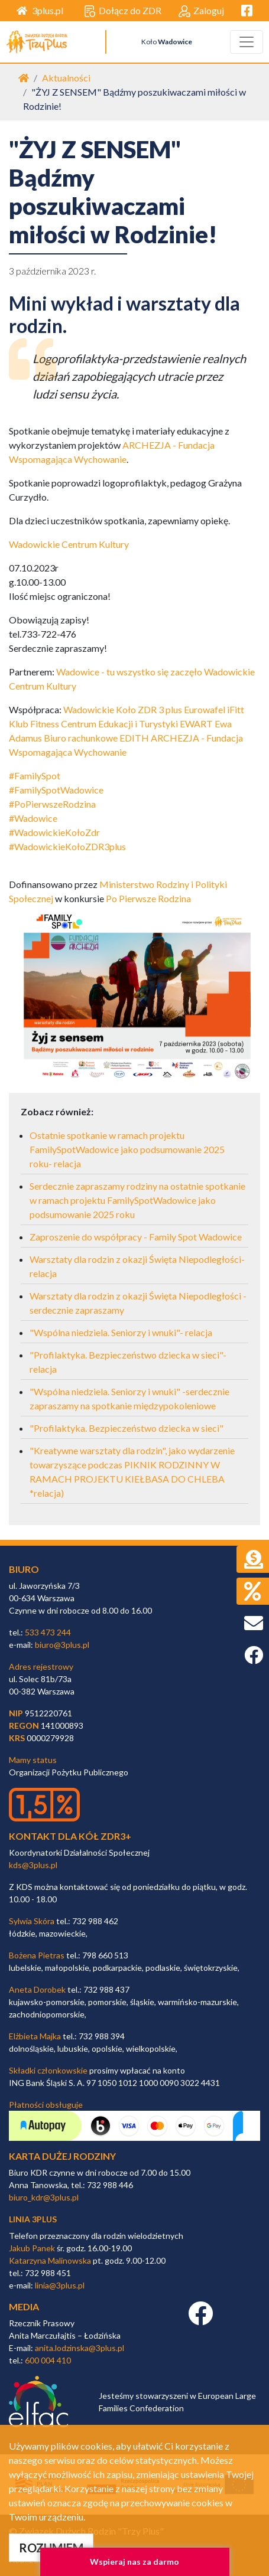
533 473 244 (48, 1632)
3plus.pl (40, 10)
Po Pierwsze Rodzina (148, 898)
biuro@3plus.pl (62, 1645)
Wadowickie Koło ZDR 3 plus (122, 709)
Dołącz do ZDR (122, 11)
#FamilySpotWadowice (56, 789)
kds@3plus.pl (33, 1865)
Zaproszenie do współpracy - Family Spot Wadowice (136, 1236)
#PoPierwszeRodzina (52, 803)
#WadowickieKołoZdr (54, 832)
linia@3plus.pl (60, 2285)
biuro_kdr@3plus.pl (44, 2197)
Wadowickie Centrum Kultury (69, 544)
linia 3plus (33, 2219)
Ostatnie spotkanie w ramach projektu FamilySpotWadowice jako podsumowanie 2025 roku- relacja (127, 1149)
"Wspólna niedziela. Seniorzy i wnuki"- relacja (121, 1332)
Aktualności (66, 77)
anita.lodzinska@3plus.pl (79, 2348)
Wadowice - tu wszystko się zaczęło (129, 671)
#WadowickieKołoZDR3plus (67, 846)
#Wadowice (33, 818)
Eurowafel (204, 709)
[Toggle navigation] (246, 42)
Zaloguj (201, 11)
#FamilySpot (34, 775)
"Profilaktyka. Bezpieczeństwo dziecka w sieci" (126, 1428)
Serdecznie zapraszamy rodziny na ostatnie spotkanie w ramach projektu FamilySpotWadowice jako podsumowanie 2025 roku (137, 1200)
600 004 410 (48, 2360)
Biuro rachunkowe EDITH (96, 737)
